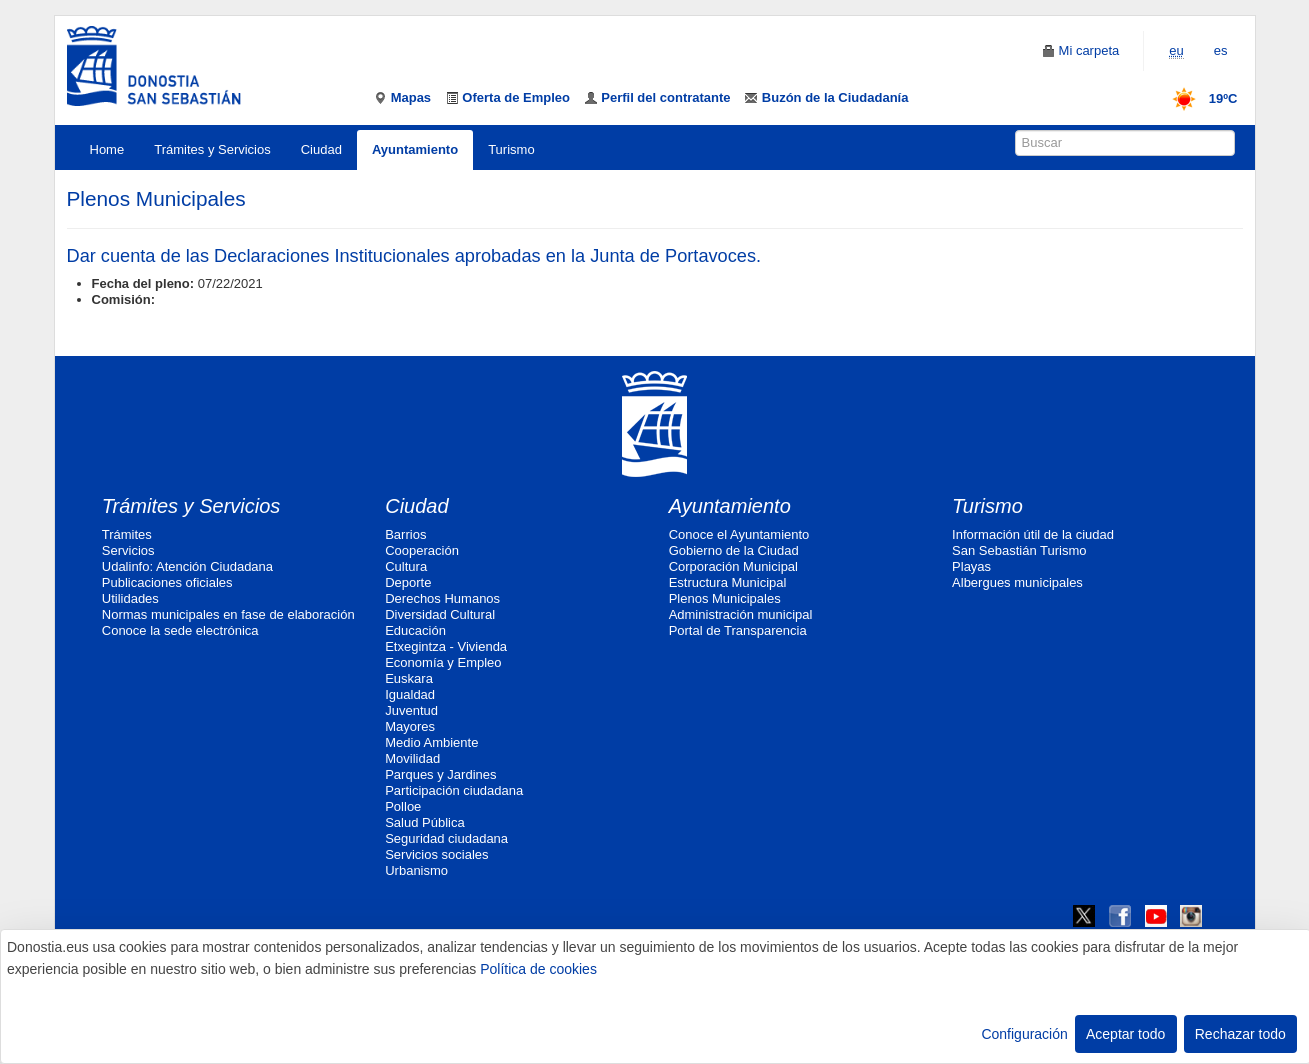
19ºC (1198, 98)
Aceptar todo (1125, 1034)
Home (107, 149)
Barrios (405, 534)
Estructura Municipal (728, 582)
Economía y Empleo (443, 662)
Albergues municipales (1017, 582)
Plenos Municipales (725, 598)
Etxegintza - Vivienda (446, 646)
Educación (415, 630)
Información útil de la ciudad (1033, 534)
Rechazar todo (1240, 1034)
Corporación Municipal (733, 566)
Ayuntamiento (415, 149)
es (1221, 50)
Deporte (408, 582)
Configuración (1024, 1034)
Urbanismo (416, 870)
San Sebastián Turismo (1019, 550)
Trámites (127, 534)
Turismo (511, 149)
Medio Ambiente (431, 742)
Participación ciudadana (454, 790)
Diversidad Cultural (440, 614)
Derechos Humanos (442, 598)
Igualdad (410, 694)
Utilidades (130, 598)
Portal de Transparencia (738, 630)
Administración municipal (741, 614)
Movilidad (412, 758)
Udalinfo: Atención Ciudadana (187, 566)
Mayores (410, 726)
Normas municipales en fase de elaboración (228, 614)
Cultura (406, 566)
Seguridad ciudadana (446, 838)
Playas (971, 566)
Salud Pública (425, 822)
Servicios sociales (436, 854)
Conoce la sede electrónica (180, 630)
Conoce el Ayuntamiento (739, 534)
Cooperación (422, 550)
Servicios (128, 550)
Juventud (411, 710)
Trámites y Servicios (212, 149)
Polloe (403, 806)
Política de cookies (538, 969)
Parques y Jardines (440, 774)
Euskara (409, 678)
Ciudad (321, 149)
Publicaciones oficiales (167, 582)
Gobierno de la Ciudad (734, 550)
